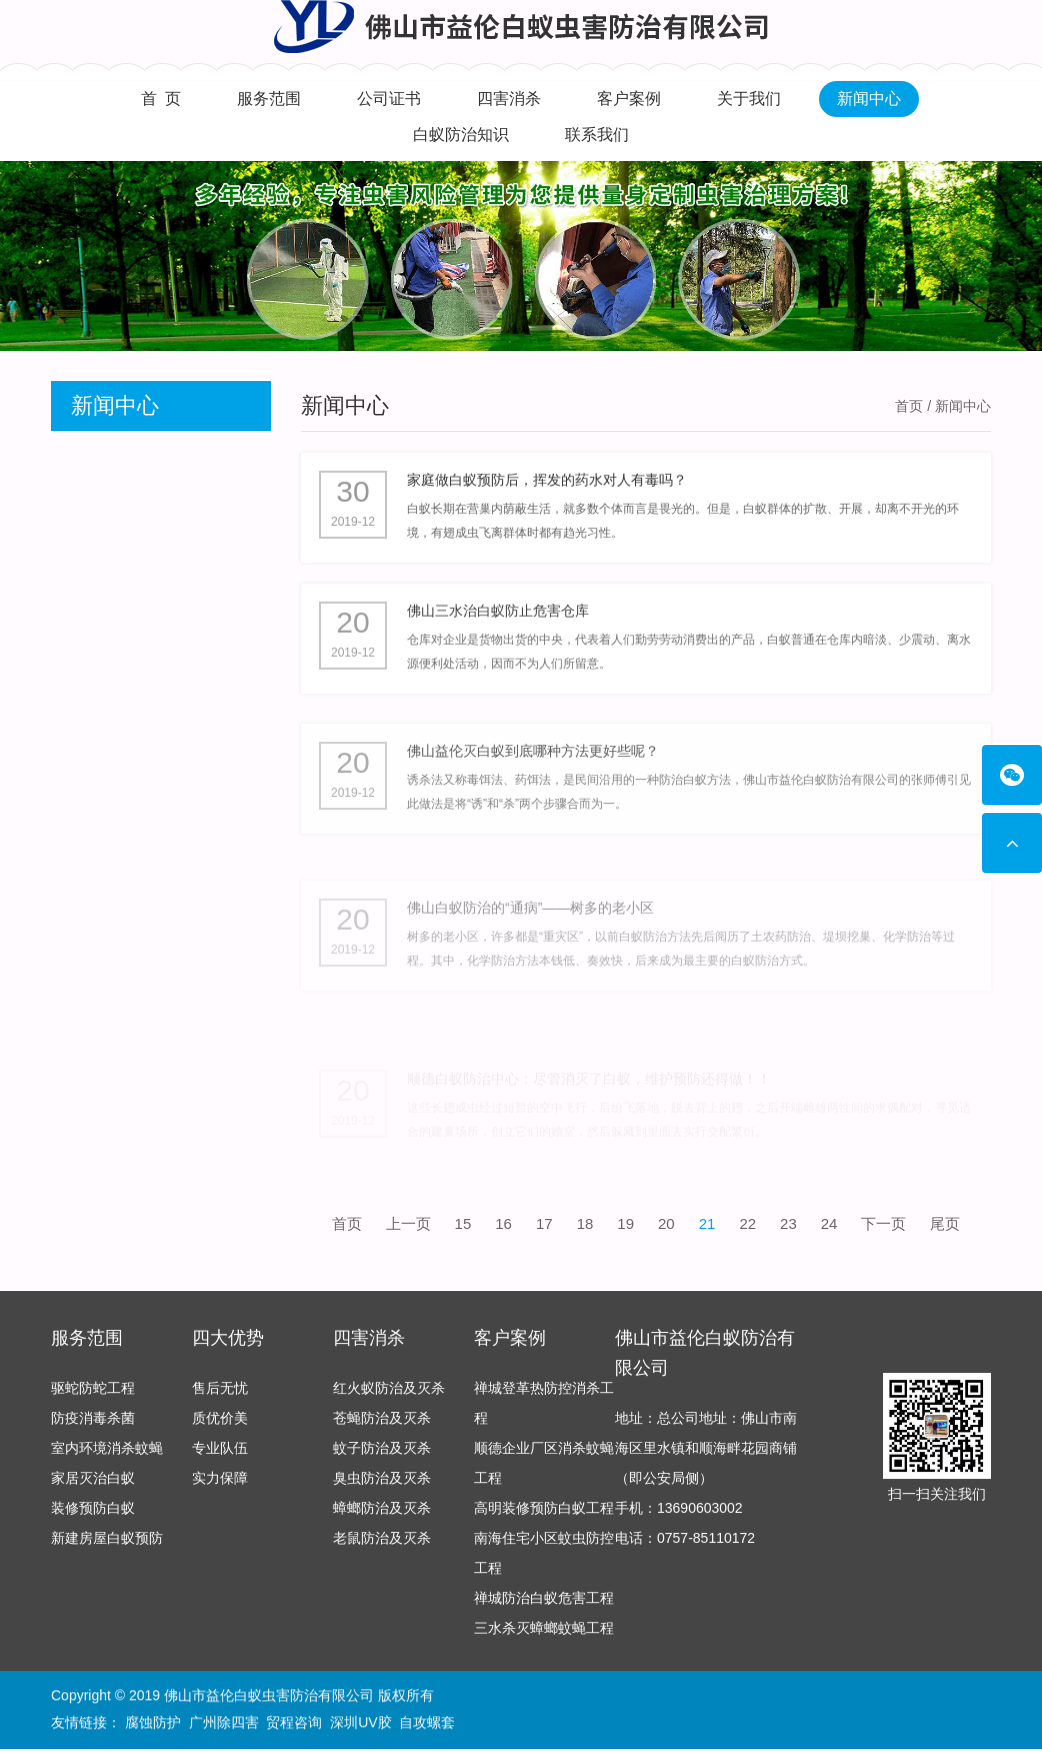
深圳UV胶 (360, 1724)
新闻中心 (869, 98)
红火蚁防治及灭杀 (389, 1397)
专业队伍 (220, 1457)
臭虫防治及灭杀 (382, 1487)
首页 (909, 406)
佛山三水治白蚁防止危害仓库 (498, 619)
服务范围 (269, 98)
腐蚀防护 (153, 1724)
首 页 (161, 98)
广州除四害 (224, 1724)
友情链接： (86, 1724)
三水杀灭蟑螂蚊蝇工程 (544, 1637)
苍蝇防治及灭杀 (382, 1427)
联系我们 (597, 134)
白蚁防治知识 (461, 134)
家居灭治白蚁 (93, 1487)
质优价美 (220, 1427)
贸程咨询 (294, 1724)
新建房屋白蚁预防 (107, 1547)
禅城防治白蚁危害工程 (544, 1607)
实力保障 (220, 1487)
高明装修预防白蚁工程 (544, 1517)
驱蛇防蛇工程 (93, 1397)
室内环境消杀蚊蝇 (107, 1457)
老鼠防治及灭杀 (382, 1547)
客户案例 (629, 98)
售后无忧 (220, 1397)
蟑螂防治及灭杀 (382, 1517)
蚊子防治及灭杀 (382, 1457)
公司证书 (389, 98)
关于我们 (749, 98)
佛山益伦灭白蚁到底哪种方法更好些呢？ (533, 769)
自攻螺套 (427, 1724)
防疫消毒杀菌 (93, 1427)
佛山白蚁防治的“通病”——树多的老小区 (530, 940)
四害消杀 (509, 98)
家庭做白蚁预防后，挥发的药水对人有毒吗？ (547, 483)
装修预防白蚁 (93, 1517)
